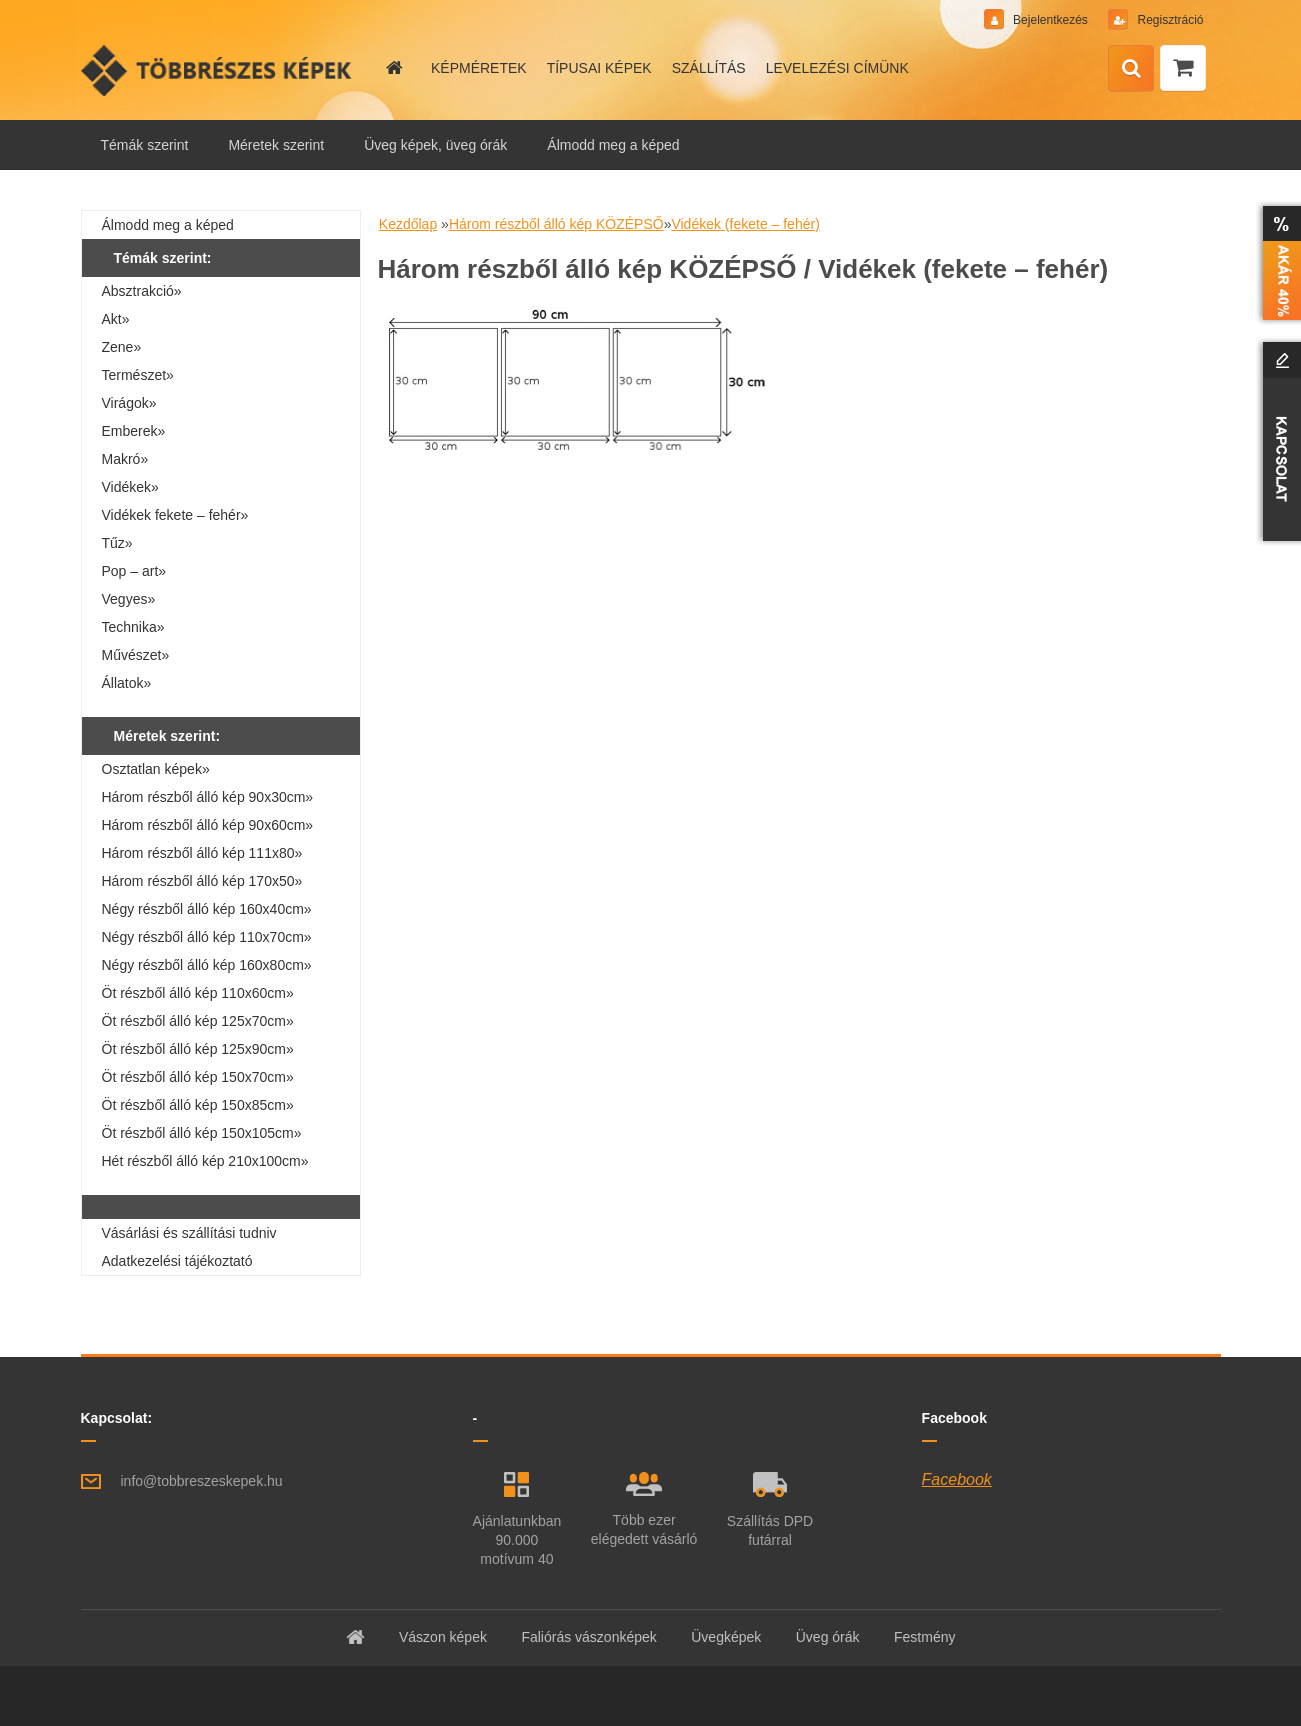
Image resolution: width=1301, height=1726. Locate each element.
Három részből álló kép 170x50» (202, 881)
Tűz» (117, 543)
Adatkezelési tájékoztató (177, 1261)
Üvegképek (726, 1637)
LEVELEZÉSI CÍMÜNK (837, 68)
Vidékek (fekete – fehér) (745, 224)
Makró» (125, 459)
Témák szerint (145, 145)
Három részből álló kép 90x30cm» (208, 797)
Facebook (957, 1479)
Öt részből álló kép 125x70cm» (198, 1021)
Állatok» (127, 683)
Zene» (122, 347)
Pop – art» (134, 571)
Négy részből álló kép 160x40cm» (207, 909)
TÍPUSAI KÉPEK (599, 68)
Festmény (924, 1637)
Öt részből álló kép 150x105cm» (202, 1133)
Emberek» (134, 431)
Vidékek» (130, 487)
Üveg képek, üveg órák (435, 145)
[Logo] (218, 70)
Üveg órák (828, 1637)
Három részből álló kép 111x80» (202, 853)
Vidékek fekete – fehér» (175, 515)
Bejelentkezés (1050, 20)
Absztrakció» (142, 291)
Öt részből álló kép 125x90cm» (198, 1049)
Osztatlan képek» (156, 769)
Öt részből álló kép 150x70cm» (198, 1077)
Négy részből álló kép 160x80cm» (207, 965)
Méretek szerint (276, 145)
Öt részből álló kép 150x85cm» (198, 1105)
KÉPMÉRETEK (479, 68)
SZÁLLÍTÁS (709, 68)
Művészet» (136, 655)
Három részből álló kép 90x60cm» (208, 825)
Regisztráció (1168, 20)
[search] (1131, 69)
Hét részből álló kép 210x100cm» (205, 1161)
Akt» (116, 319)
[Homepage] (393, 68)
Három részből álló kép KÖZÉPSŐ (556, 224)
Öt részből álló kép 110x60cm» (198, 993)
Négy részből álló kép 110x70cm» (207, 937)
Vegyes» (129, 599)
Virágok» (129, 403)
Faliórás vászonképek (588, 1637)
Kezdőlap (408, 224)
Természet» (138, 375)
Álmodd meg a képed (613, 145)
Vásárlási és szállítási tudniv (189, 1233)
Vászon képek (443, 1637)
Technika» (133, 627)
